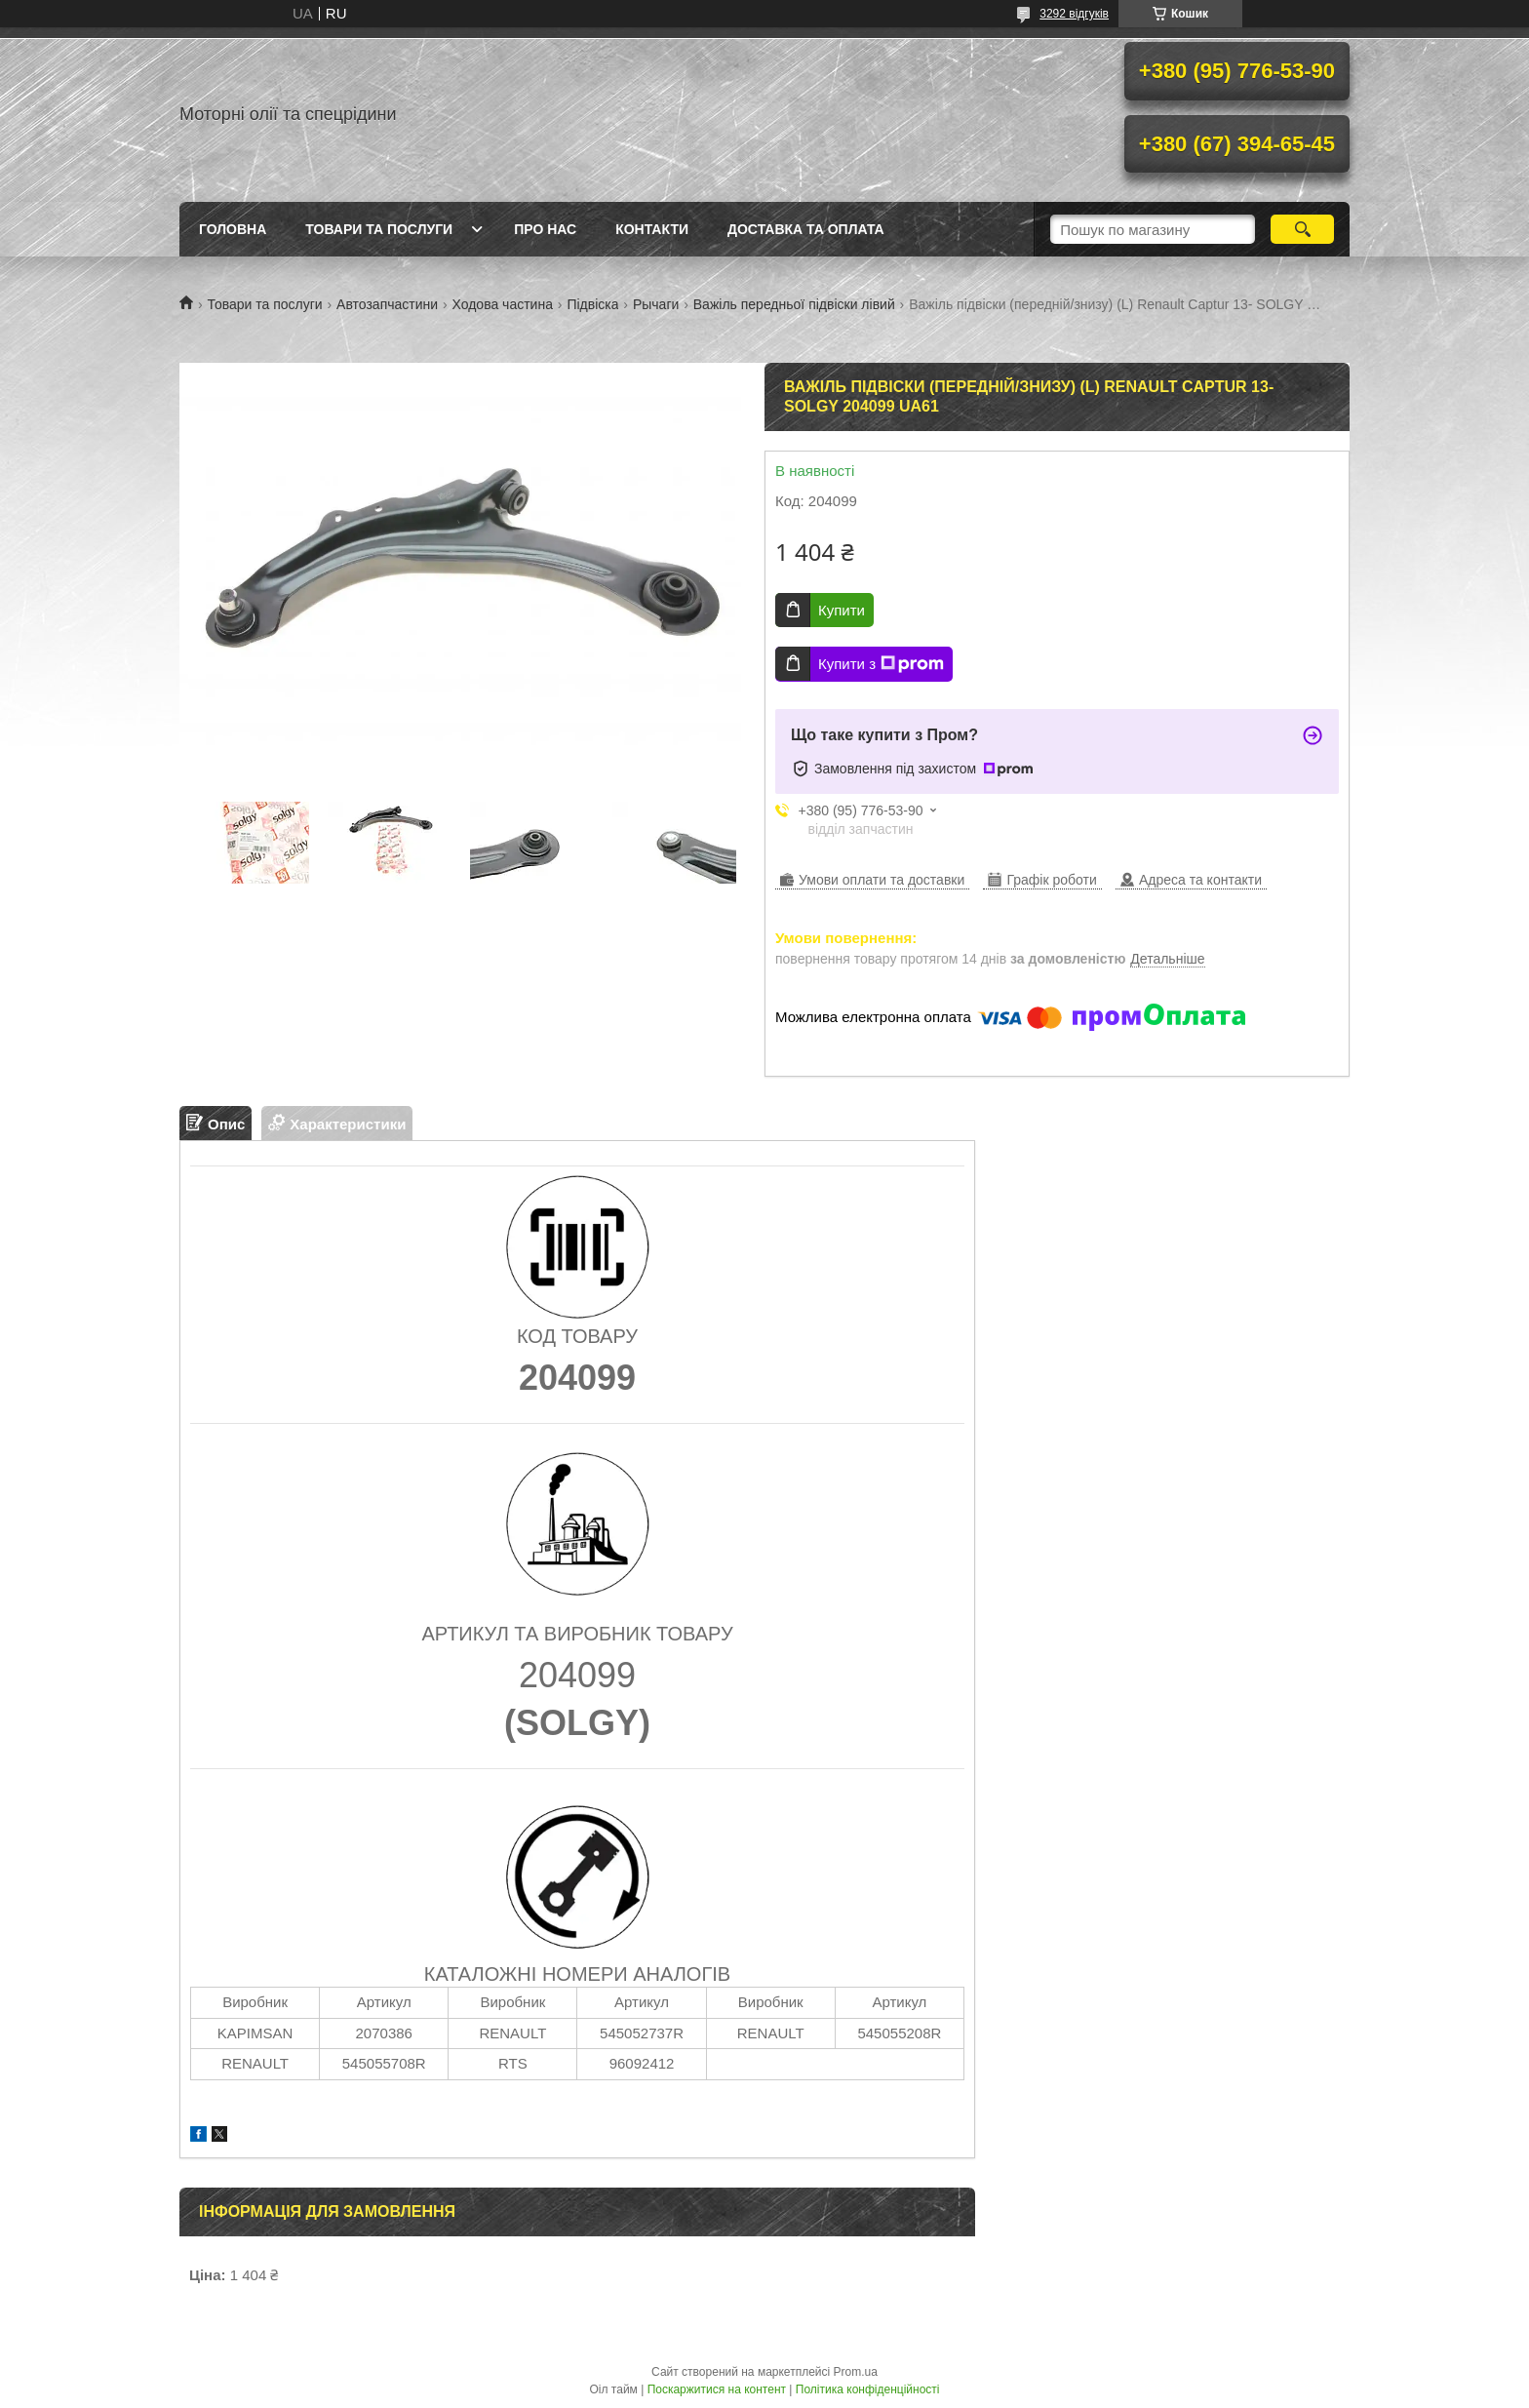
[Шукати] (1302, 229)
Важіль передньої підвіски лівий (794, 304)
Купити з (881, 664)
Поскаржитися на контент (716, 2389)
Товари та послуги (378, 229)
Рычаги (656, 304)
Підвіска (592, 304)
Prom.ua (856, 2372)
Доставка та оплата (805, 229)
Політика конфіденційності (868, 2389)
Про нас (545, 229)
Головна (232, 229)
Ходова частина (502, 304)
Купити (841, 610)
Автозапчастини (387, 304)
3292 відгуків (1074, 13)
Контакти (651, 229)
